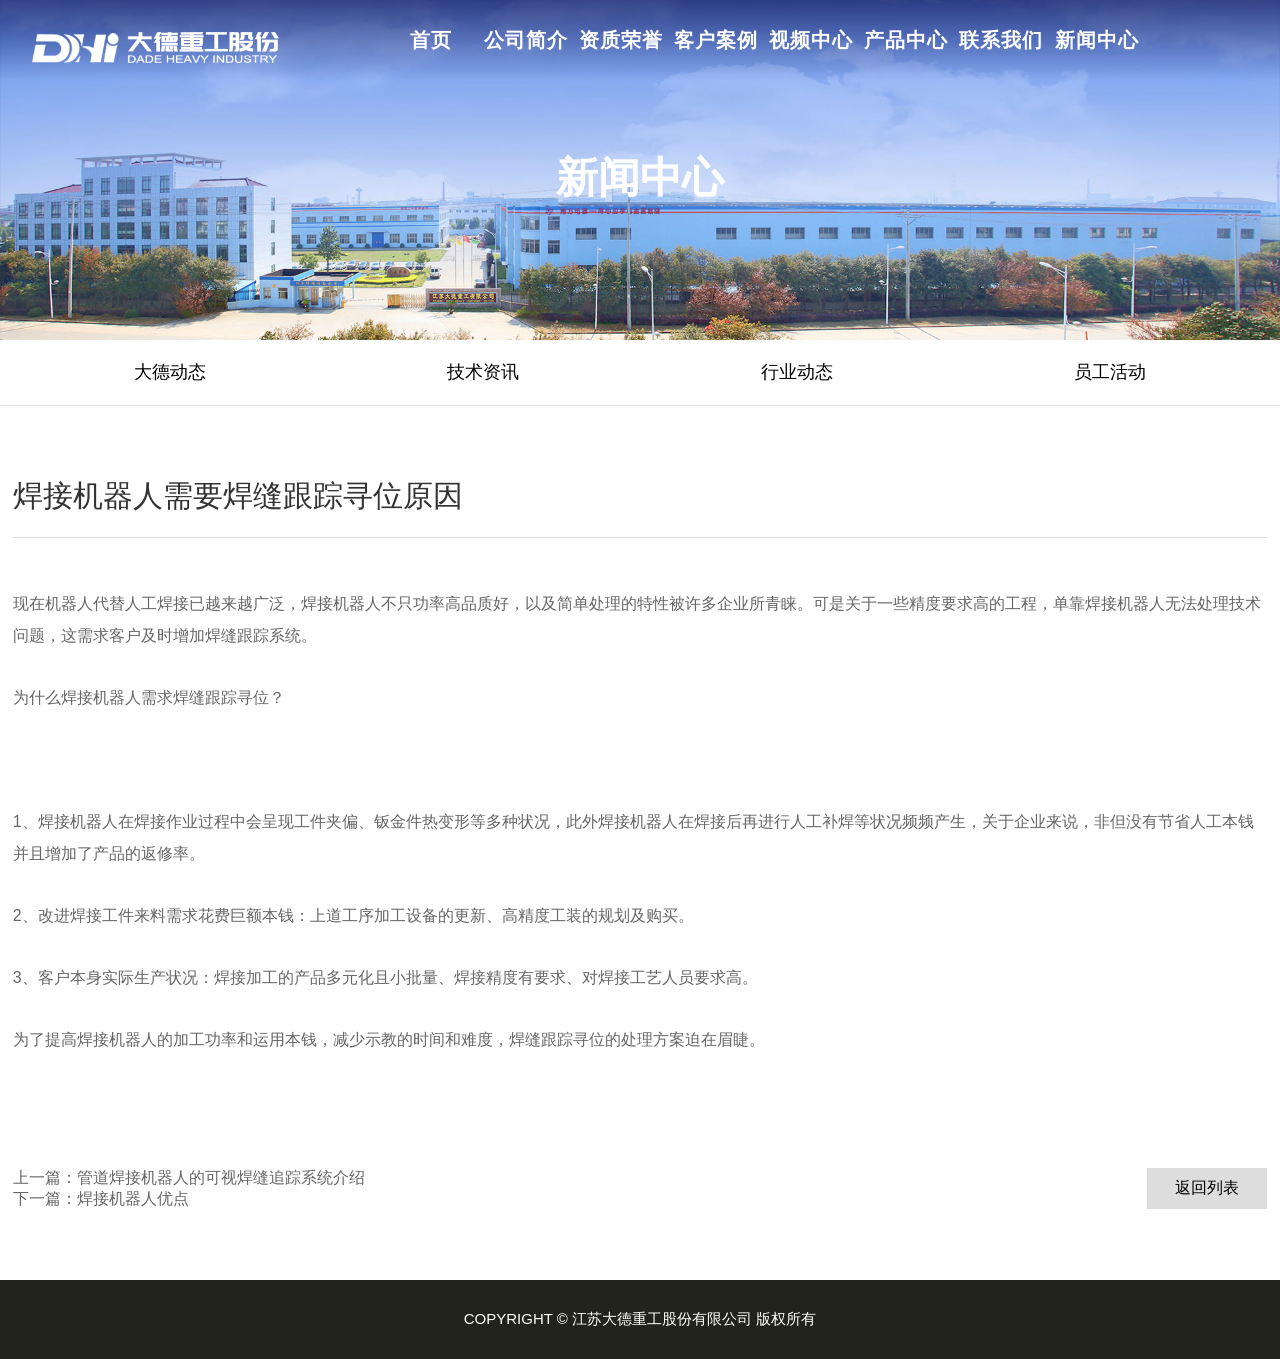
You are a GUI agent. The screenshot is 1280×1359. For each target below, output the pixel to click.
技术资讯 (483, 372)
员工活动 (1110, 372)
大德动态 (170, 372)
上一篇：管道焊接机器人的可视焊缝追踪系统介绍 (189, 1177)
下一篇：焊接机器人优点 (101, 1198)
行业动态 (797, 372)
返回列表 (1207, 1187)
